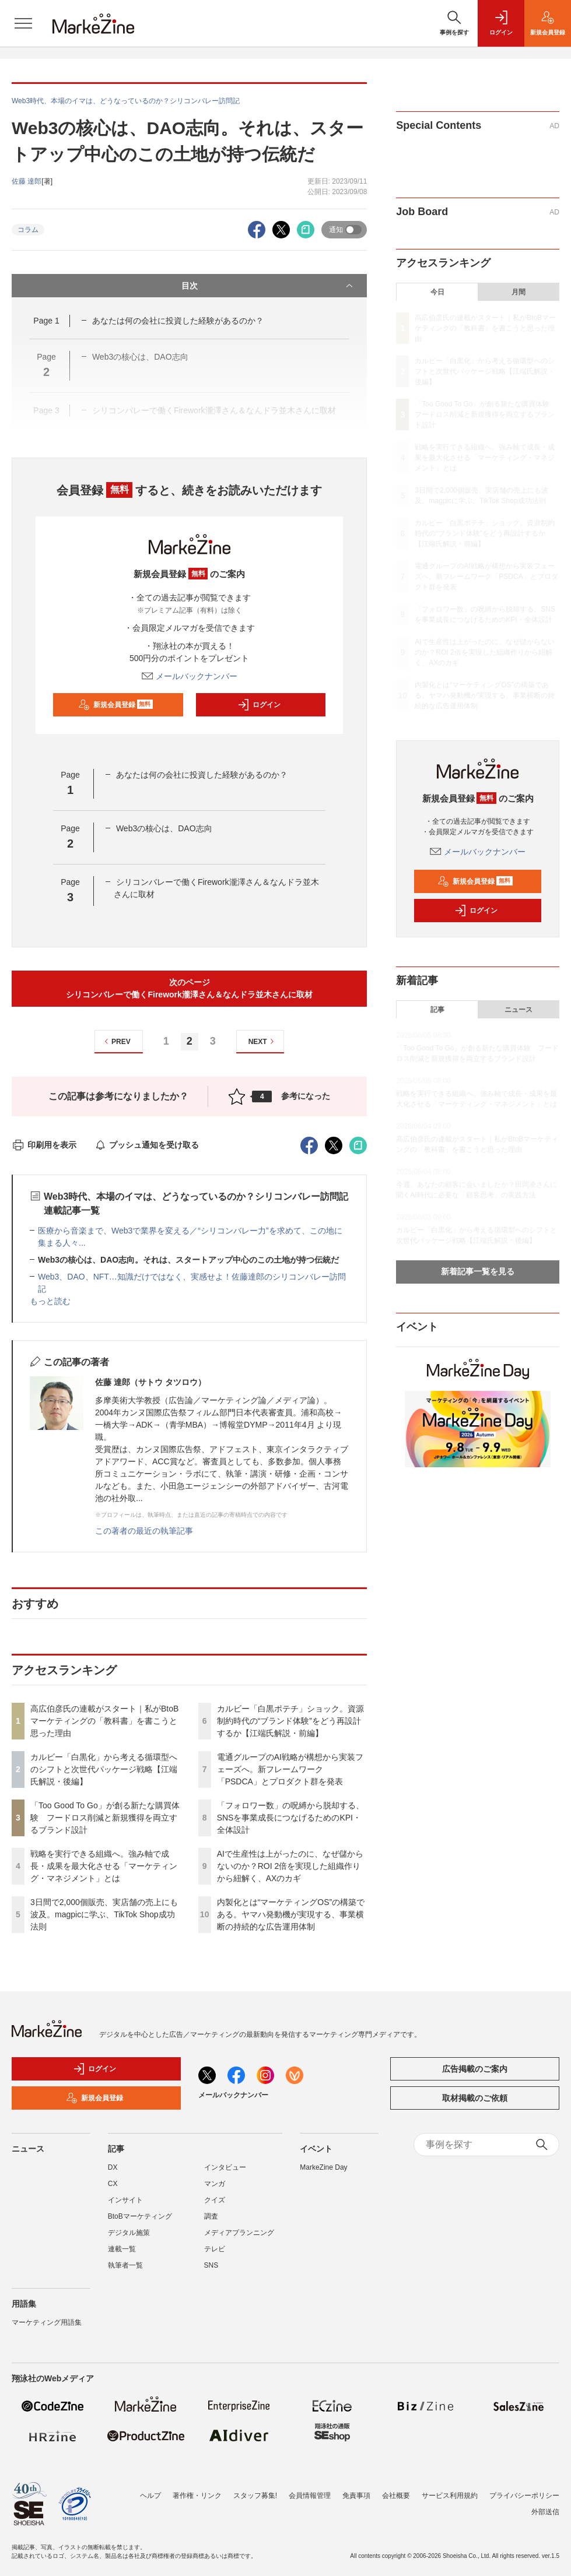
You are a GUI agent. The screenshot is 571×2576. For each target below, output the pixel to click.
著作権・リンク (197, 2495)
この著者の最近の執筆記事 (144, 1530)
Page (46, 320)
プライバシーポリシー (524, 2495)
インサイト (125, 2200)
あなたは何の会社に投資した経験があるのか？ (178, 320)
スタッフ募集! (255, 2495)
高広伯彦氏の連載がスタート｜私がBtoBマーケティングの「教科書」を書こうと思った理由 (104, 1721)
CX (113, 2184)
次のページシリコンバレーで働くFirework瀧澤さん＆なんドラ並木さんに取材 (189, 988)
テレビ (214, 2249)
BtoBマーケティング (140, 2216)
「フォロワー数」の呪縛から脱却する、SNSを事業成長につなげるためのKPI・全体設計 (290, 1818)
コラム (27, 230)
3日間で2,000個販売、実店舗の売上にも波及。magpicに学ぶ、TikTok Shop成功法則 (104, 1914)
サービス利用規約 (450, 2495)
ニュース (519, 1010)
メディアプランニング (239, 2233)
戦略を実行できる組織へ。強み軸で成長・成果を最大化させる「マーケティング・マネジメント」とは (103, 1866)
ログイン (259, 705)
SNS (211, 2265)
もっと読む (50, 1301)
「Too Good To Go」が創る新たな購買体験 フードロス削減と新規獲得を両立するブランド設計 (105, 1818)
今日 (437, 292)
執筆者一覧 (125, 2265)
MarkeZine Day (323, 2167)
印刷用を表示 (44, 1145)
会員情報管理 (310, 2495)
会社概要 (396, 2495)
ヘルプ (150, 2495)
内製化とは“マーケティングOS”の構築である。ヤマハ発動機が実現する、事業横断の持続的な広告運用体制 (291, 1914)
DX (113, 2167)
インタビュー (225, 2167)
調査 (211, 2216)
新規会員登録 (115, 705)
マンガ (214, 2184)
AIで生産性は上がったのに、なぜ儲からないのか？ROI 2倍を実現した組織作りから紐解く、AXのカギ (290, 1866)
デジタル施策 (129, 2233)
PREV (115, 1041)
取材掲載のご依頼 (474, 2098)
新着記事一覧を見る (477, 1271)
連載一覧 (122, 2249)
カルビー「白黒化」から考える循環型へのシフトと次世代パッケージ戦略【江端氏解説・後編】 (103, 1769)
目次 (268, 285)
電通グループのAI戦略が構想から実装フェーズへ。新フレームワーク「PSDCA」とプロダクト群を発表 (290, 1769)
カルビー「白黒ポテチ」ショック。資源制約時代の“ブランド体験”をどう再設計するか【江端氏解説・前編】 (290, 1721)
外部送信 (545, 2512)
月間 (519, 292)
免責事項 (356, 2495)
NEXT (262, 1041)
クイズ (214, 2200)
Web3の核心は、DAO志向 (164, 828)
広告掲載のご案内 (474, 2069)
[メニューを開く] (23, 23)
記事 (437, 1010)
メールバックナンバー (189, 676)
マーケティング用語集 (47, 2322)
